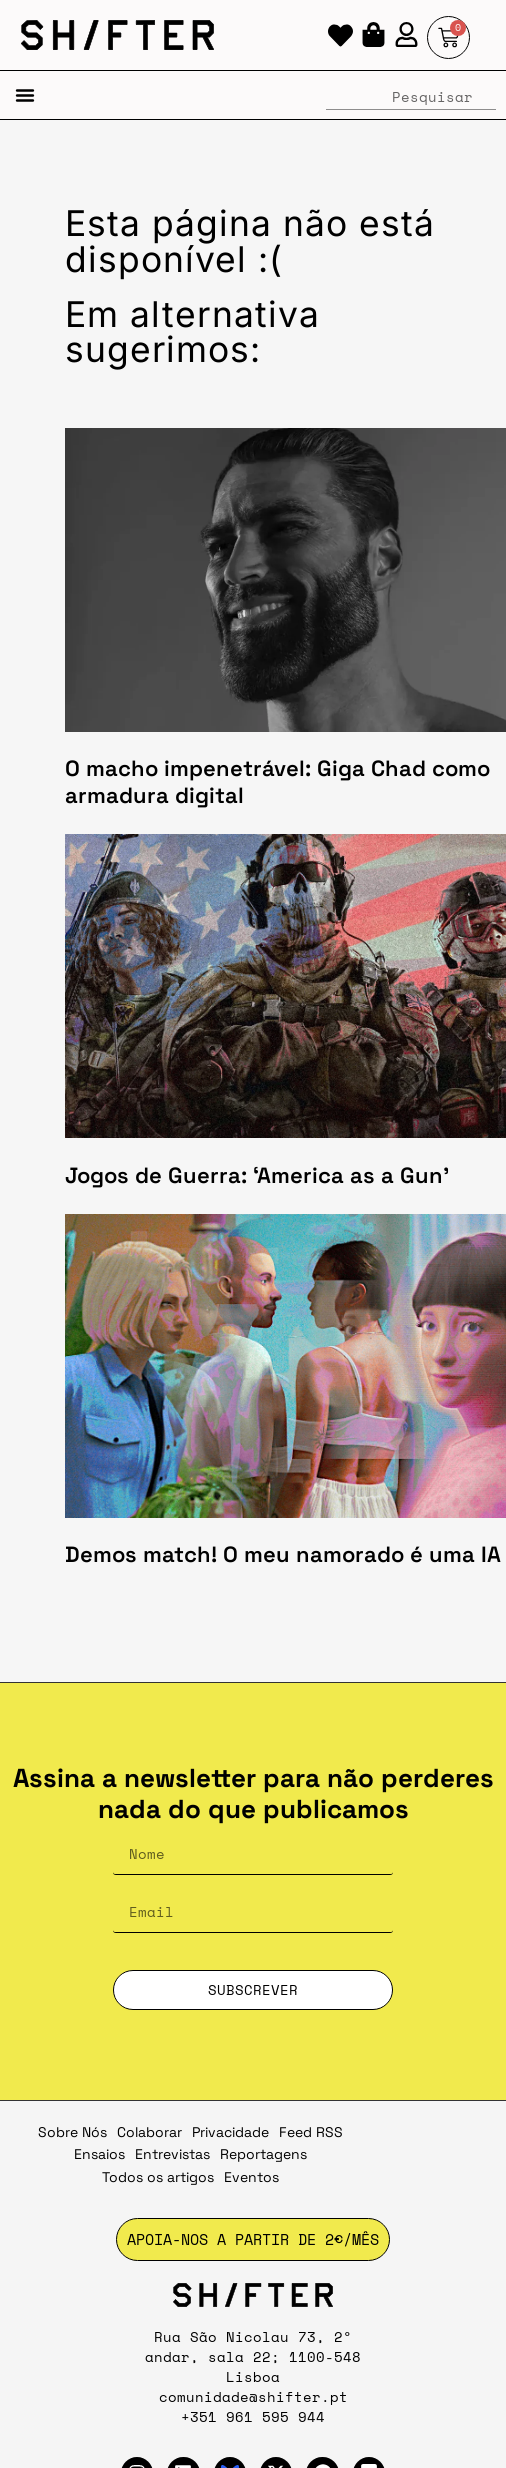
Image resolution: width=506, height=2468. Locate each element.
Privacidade (230, 2132)
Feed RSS (311, 2132)
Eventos (251, 2177)
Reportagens (263, 2154)
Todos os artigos (158, 2177)
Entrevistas (172, 2154)
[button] (25, 95)
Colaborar (149, 2132)
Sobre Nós (72, 2132)
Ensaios (99, 2154)
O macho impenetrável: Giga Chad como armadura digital (277, 781)
